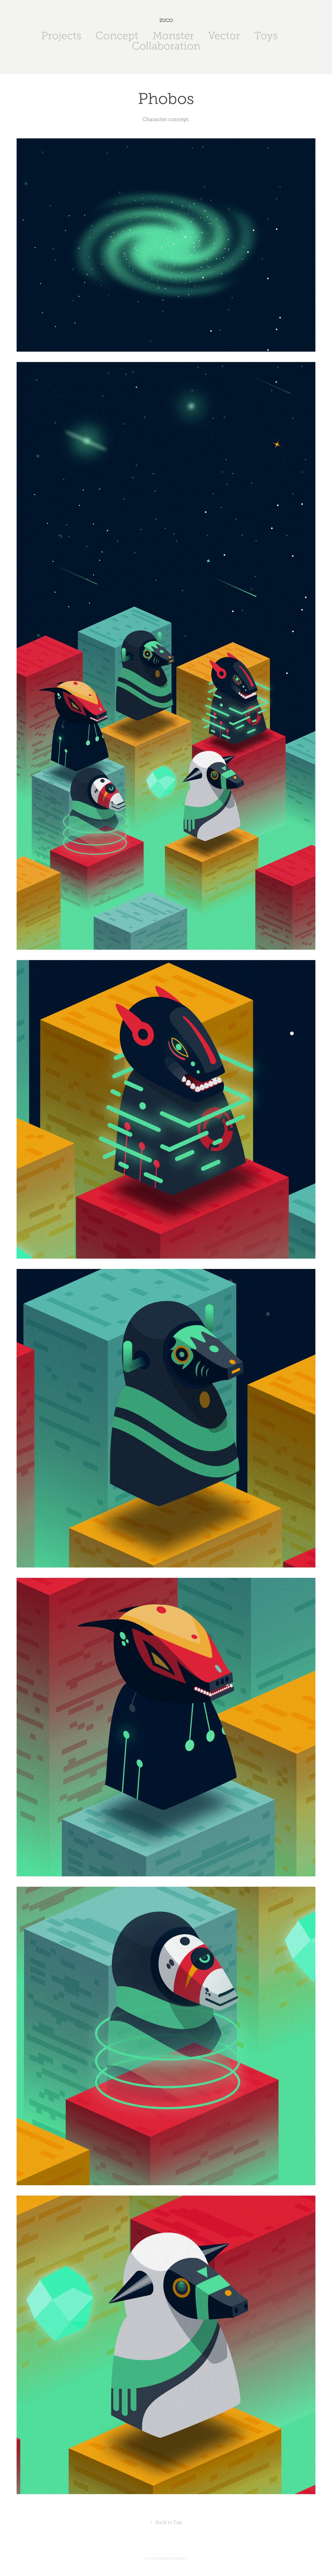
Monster (173, 35)
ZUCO (166, 20)
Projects (61, 35)
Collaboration (166, 46)
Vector (224, 35)
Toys (266, 35)
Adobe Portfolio (175, 2558)
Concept (116, 35)
